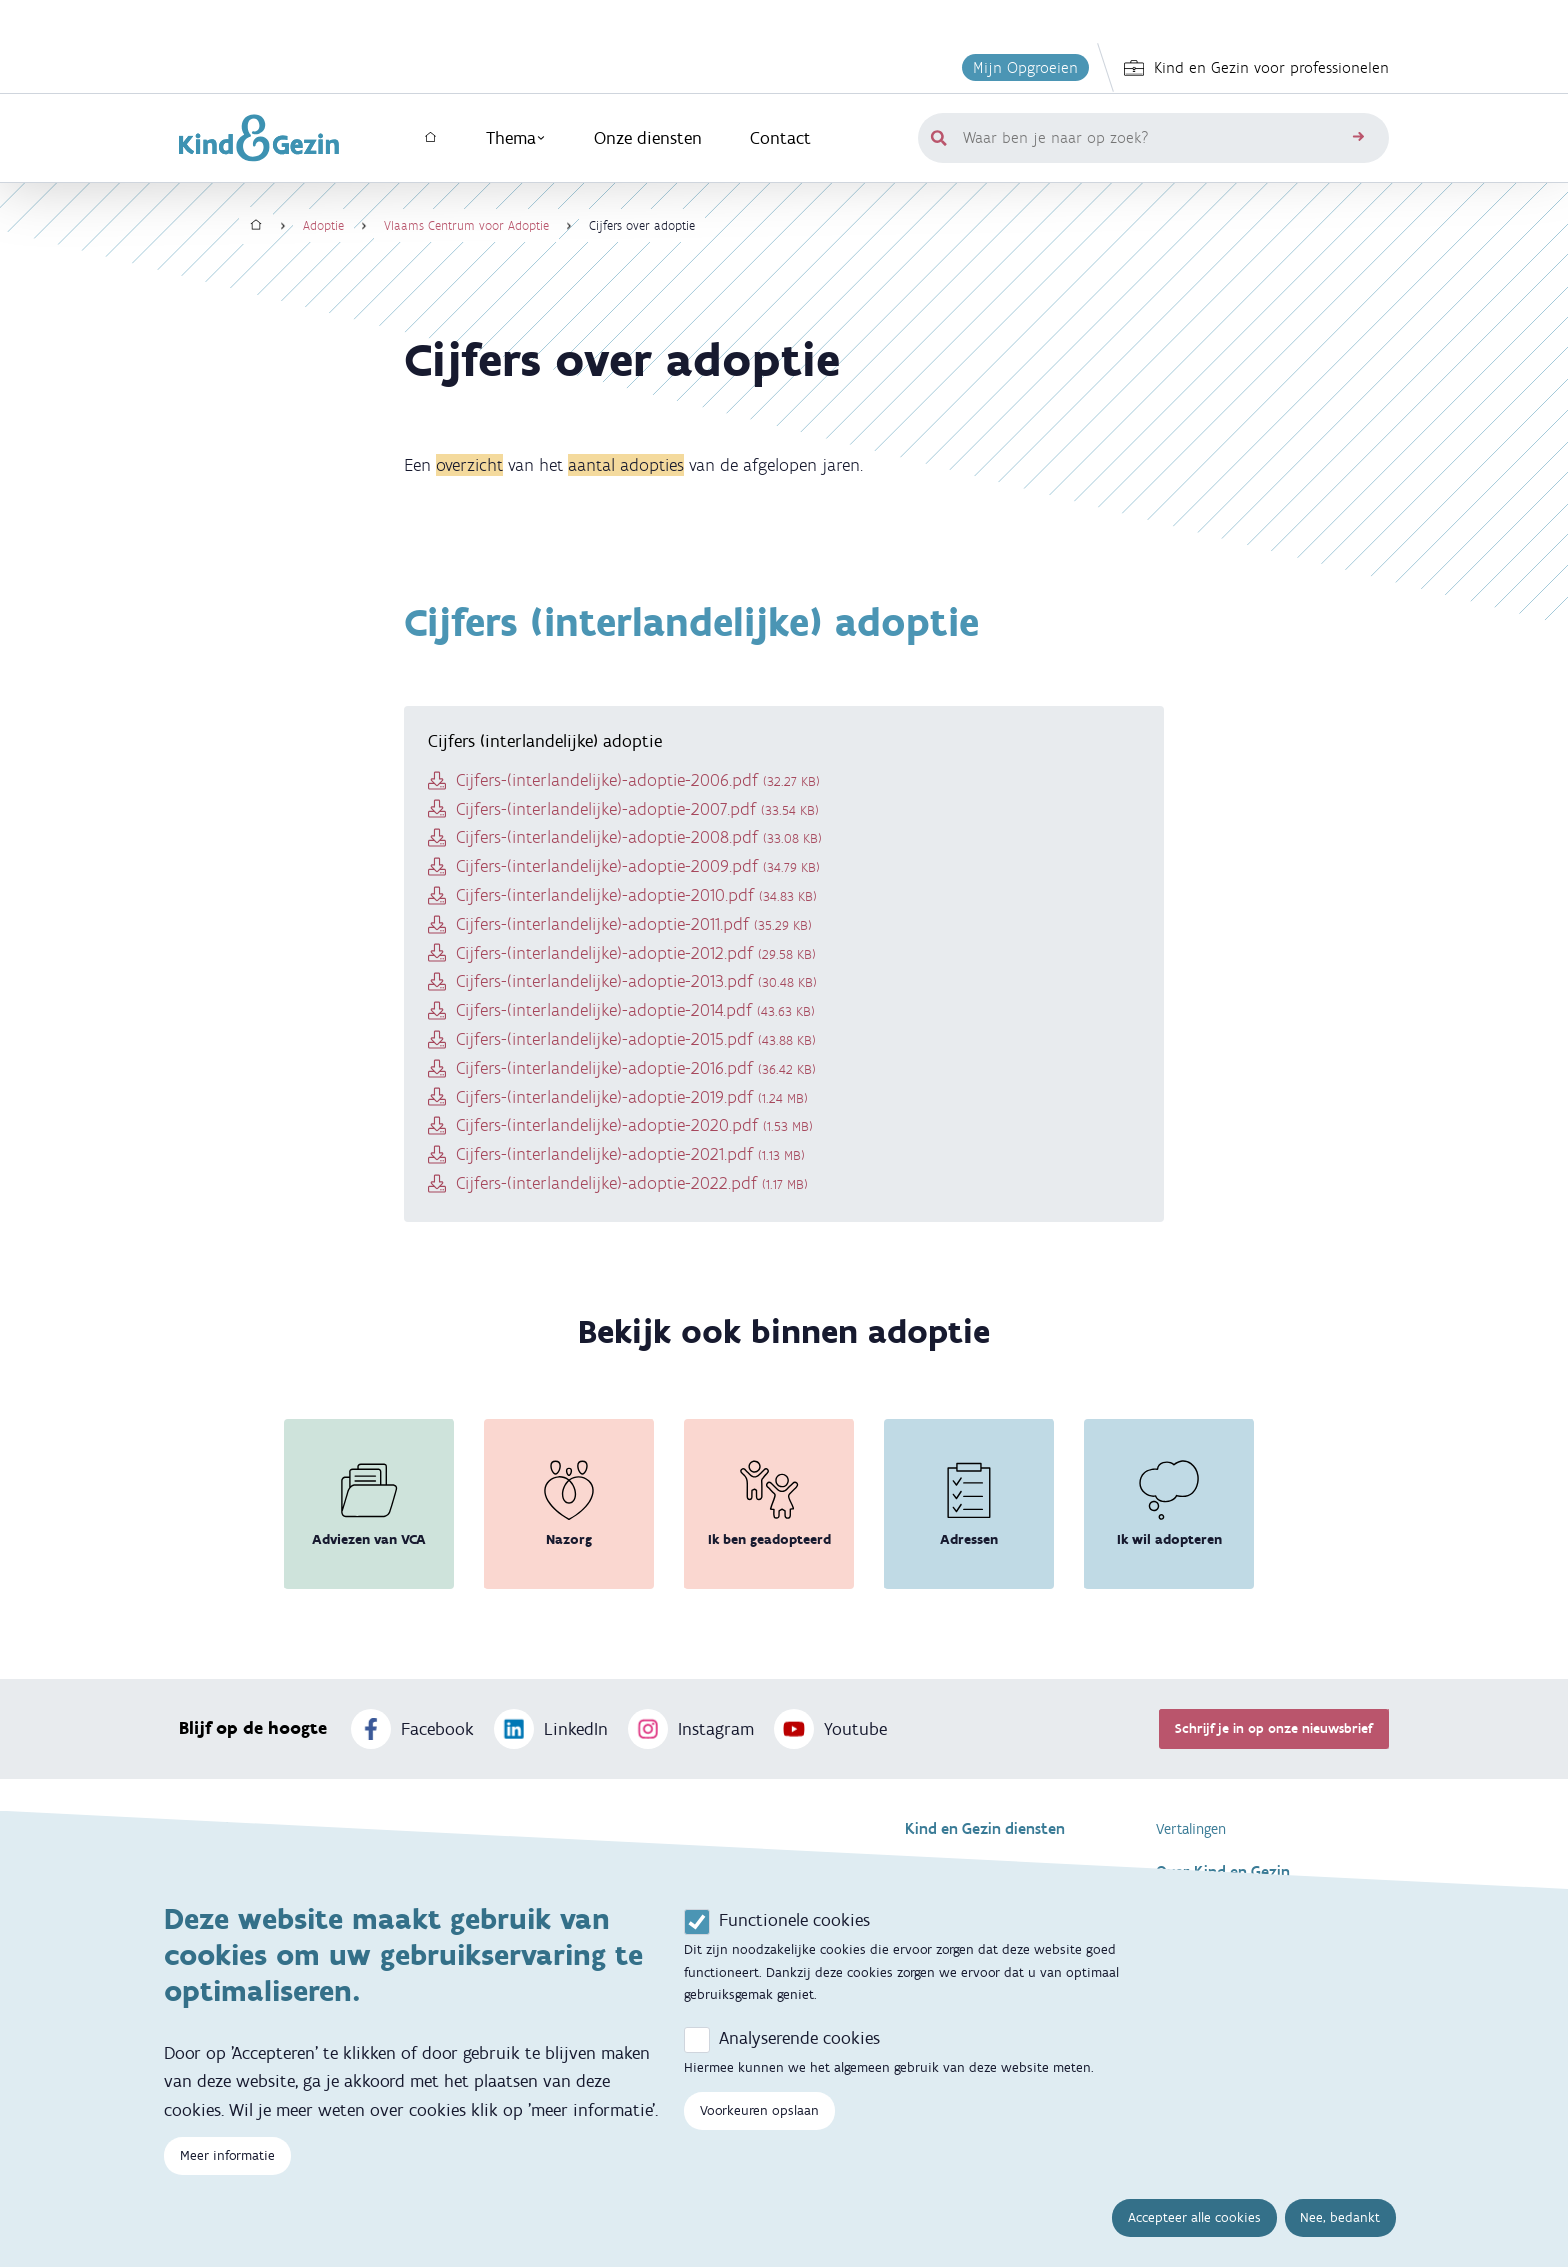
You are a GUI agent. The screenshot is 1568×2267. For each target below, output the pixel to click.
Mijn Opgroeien (1025, 67)
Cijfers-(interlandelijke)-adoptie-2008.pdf (639, 837)
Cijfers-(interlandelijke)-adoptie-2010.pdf (636, 895)
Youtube (830, 1729)
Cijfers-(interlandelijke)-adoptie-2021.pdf (630, 1154)
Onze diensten (648, 138)
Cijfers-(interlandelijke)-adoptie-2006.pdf (638, 780)
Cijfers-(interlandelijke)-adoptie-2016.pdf (636, 1068)
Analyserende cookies (799, 2060)
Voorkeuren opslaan (759, 2132)
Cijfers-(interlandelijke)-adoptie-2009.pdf (638, 866)
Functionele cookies (794, 1942)
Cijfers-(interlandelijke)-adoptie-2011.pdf (634, 924)
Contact (780, 138)
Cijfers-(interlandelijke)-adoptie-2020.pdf (634, 1125)
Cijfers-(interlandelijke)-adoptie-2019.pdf (632, 1097)
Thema (516, 138)
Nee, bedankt (1340, 2240)
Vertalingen (1191, 1829)
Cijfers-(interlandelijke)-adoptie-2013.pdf (636, 981)
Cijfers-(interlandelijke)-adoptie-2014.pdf (635, 1010)
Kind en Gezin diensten (985, 1828)
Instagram (691, 1729)
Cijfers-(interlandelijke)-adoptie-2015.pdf (636, 1039)
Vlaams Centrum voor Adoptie (466, 225)
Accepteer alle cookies (1194, 2240)
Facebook (412, 1729)
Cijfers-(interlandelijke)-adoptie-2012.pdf (636, 953)
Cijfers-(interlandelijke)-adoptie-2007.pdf (637, 809)
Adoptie (323, 225)
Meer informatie (227, 2178)
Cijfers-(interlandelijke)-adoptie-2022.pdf (632, 1183)
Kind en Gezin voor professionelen (1256, 68)
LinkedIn (551, 1729)
